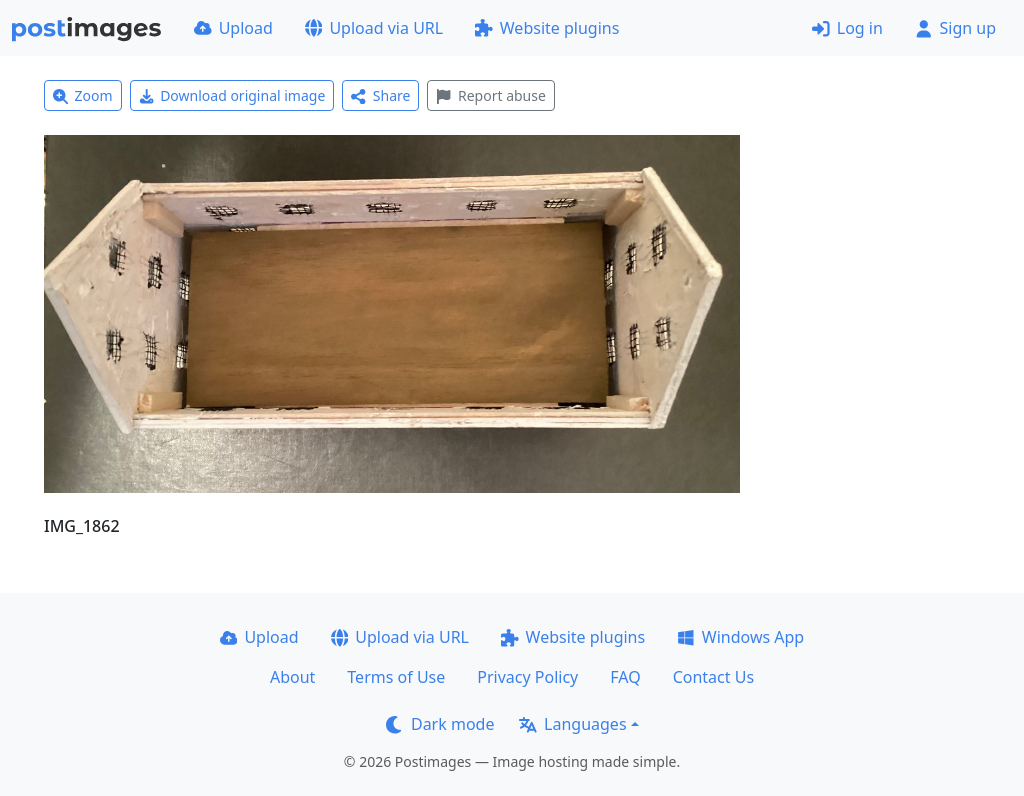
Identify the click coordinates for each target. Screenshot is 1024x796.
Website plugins (547, 28)
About (292, 677)
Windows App (740, 637)
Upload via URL (374, 28)
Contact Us (713, 677)
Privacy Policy (527, 677)
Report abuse (490, 95)
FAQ (625, 677)
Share (380, 95)
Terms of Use (396, 677)
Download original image (232, 95)
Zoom (83, 95)
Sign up (955, 28)
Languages (572, 724)
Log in (847, 28)
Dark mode (440, 724)
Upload (233, 28)
